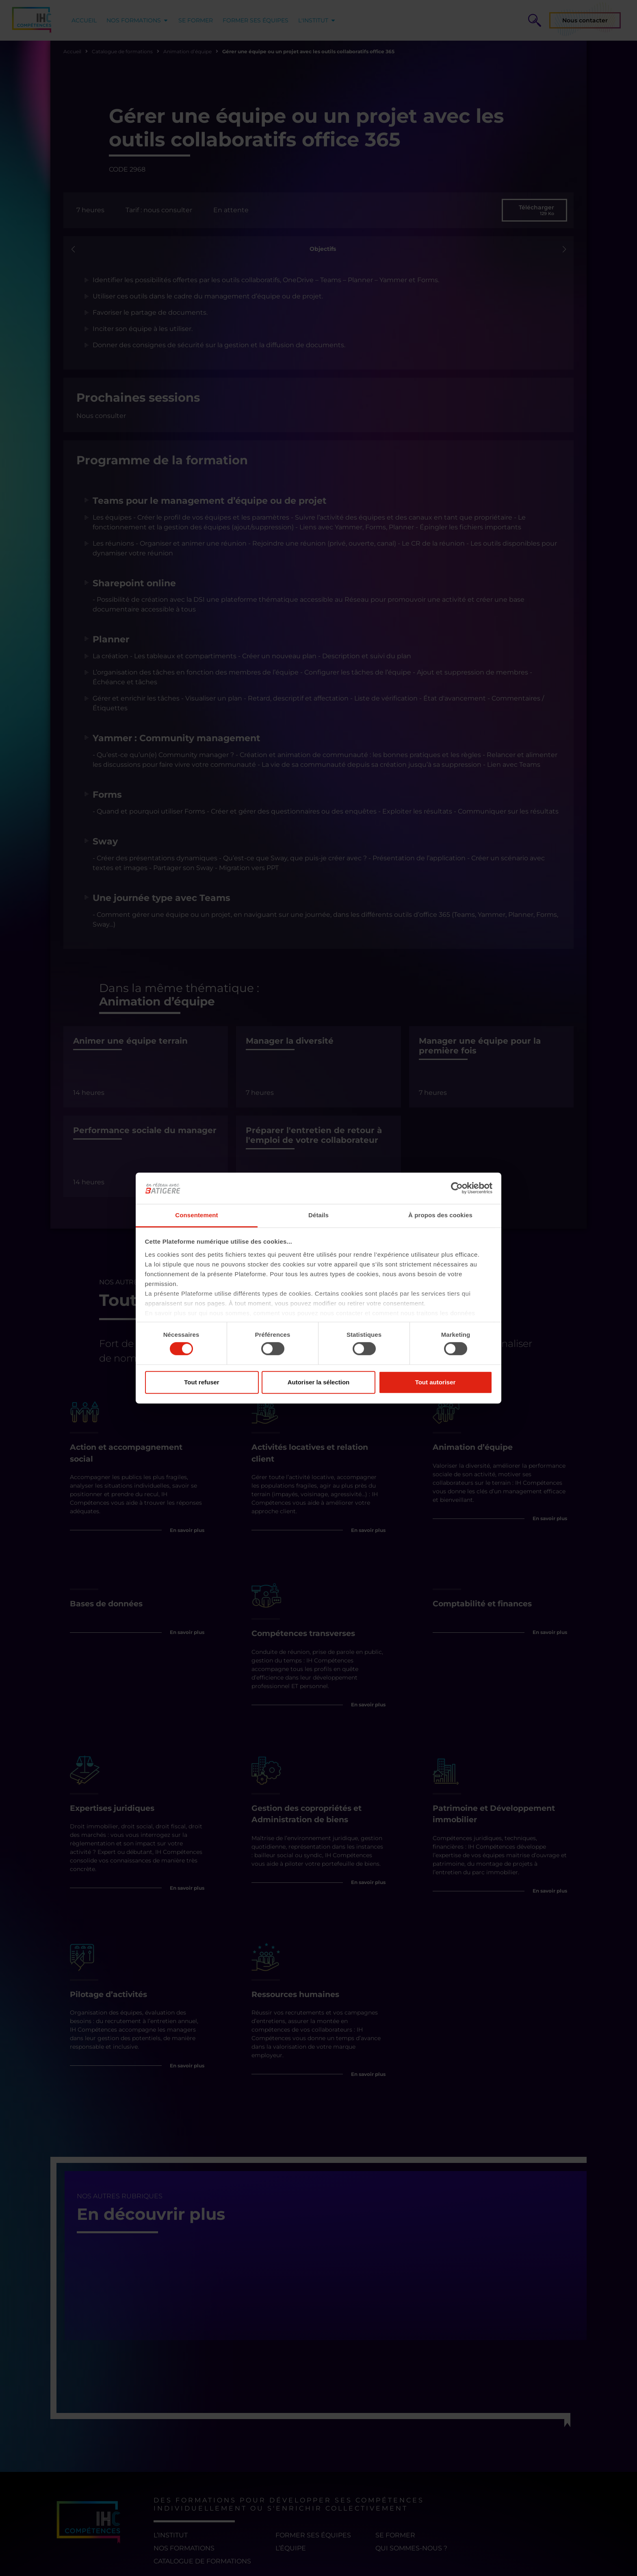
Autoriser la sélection (319, 1382)
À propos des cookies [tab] (440, 1215)
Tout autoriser (435, 1382)
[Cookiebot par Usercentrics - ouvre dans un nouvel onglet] (456, 1188)
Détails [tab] (318, 1215)
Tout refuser (201, 1382)
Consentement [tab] (196, 1215)
